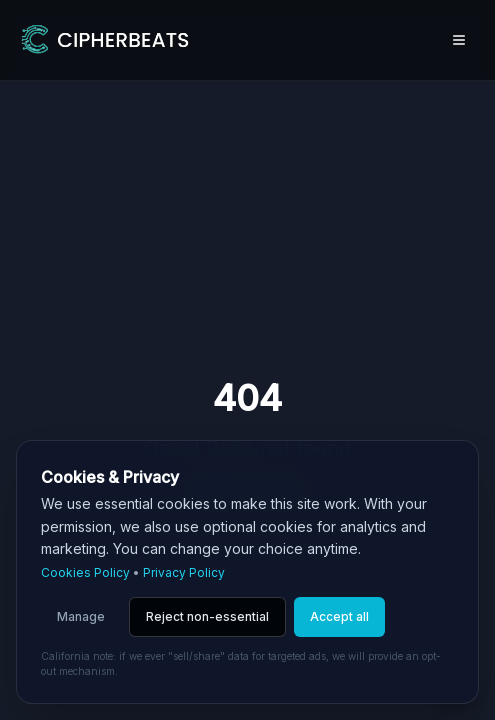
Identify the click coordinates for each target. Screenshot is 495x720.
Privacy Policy (184, 572)
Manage (81, 616)
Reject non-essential (207, 616)
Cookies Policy (85, 572)
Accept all (339, 616)
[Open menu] (459, 40)
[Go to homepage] (103, 40)
